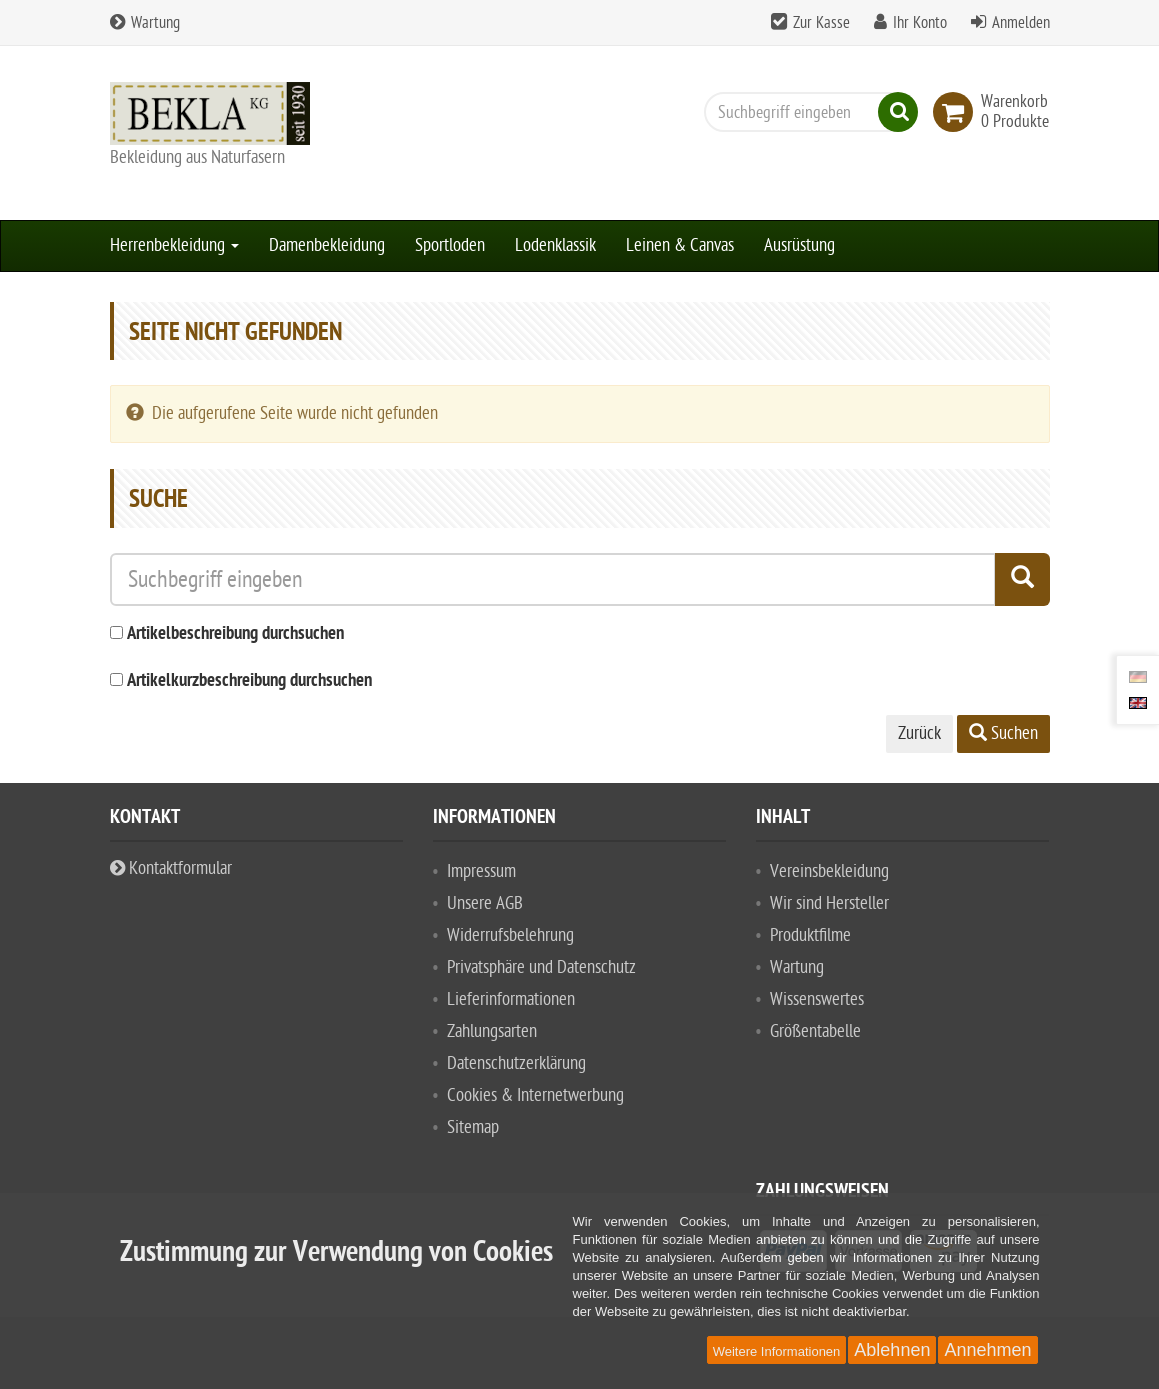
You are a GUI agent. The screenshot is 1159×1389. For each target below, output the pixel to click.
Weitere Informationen (777, 1351)
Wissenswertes (817, 999)
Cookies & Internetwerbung (535, 1095)
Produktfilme (810, 935)
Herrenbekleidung (174, 245)
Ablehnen (892, 1350)
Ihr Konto (920, 23)
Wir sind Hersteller (829, 903)
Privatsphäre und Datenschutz (541, 967)
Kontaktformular (171, 868)
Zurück (919, 733)
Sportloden (450, 245)
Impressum (481, 871)
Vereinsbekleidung (829, 871)
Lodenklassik (555, 245)
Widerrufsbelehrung (510, 935)
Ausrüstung (799, 245)
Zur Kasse (821, 23)
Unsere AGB (485, 903)
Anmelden (1021, 23)
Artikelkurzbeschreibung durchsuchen (249, 681)
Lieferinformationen (511, 999)
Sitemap (473, 1127)
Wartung (145, 23)
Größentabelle (815, 1031)
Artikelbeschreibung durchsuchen (235, 634)
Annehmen (987, 1350)
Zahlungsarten (492, 1031)
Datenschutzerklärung (516, 1063)
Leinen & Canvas (680, 245)
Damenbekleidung (327, 245)
